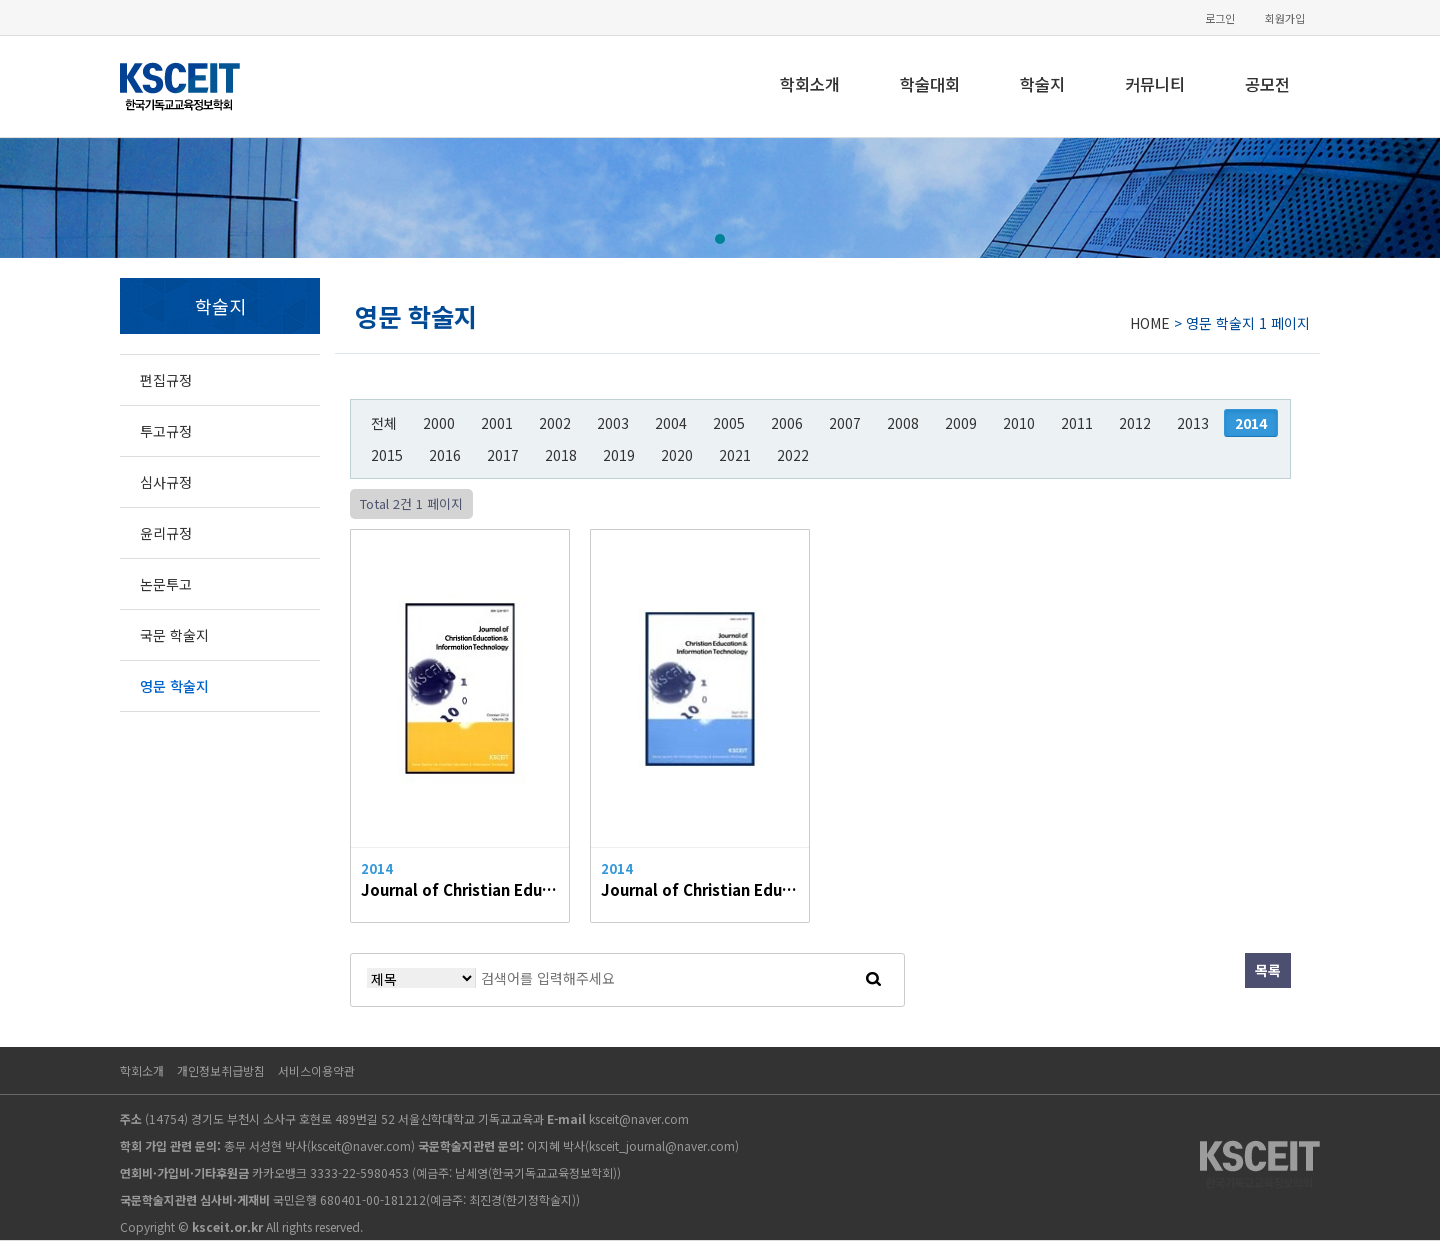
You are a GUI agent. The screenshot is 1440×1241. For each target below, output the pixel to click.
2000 (439, 423)
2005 (729, 423)
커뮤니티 (1155, 84)
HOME (1150, 323)
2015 (387, 455)
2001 (497, 423)
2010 (1019, 423)
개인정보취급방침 (221, 1070)
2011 (1077, 423)
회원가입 (1285, 18)
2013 (1193, 423)
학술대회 (930, 84)
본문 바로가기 (0, 0)
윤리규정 (166, 533)
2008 (903, 423)
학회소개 (810, 84)
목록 (1268, 970)
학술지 (1042, 84)
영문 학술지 (174, 686)
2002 (555, 423)
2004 (671, 423)
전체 (384, 423)
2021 (735, 455)
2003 (613, 423)
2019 (619, 455)
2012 (1135, 423)
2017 (503, 455)
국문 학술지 (174, 635)
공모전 (1267, 84)
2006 (787, 423)
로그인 (1220, 18)
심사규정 (166, 482)
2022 (793, 455)
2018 (561, 455)
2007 (845, 423)
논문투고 (166, 584)
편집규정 (166, 380)
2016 (445, 455)
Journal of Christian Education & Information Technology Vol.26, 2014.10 (460, 889)
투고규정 (166, 431)
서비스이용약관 (316, 1070)
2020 (677, 455)
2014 (1251, 423)
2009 (961, 423)
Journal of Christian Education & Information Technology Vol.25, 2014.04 (700, 889)
